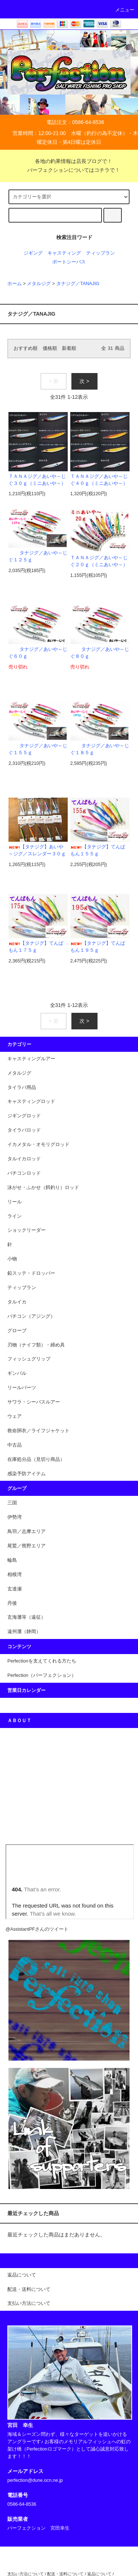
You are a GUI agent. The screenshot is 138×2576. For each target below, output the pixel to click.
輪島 (12, 1560)
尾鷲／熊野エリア (26, 1545)
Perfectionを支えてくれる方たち (41, 1661)
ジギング (33, 253)
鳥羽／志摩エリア (26, 1531)
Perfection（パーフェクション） (41, 1675)
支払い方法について (25, 2574)
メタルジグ (39, 283)
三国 (12, 1502)
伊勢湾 (14, 1517)
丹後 (12, 1603)
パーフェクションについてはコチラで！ (69, 170)
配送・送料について (65, 2574)
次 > (84, 381)
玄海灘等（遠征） (26, 1617)
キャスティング (64, 253)
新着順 (69, 348)
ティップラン (100, 253)
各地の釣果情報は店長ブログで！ (69, 161)
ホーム (14, 283)
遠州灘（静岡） (24, 1631)
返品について (99, 2574)
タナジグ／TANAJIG (77, 283)
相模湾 (14, 1574)
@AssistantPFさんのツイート (37, 1929)
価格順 (50, 348)
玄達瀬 (14, 1589)
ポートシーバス (69, 262)
